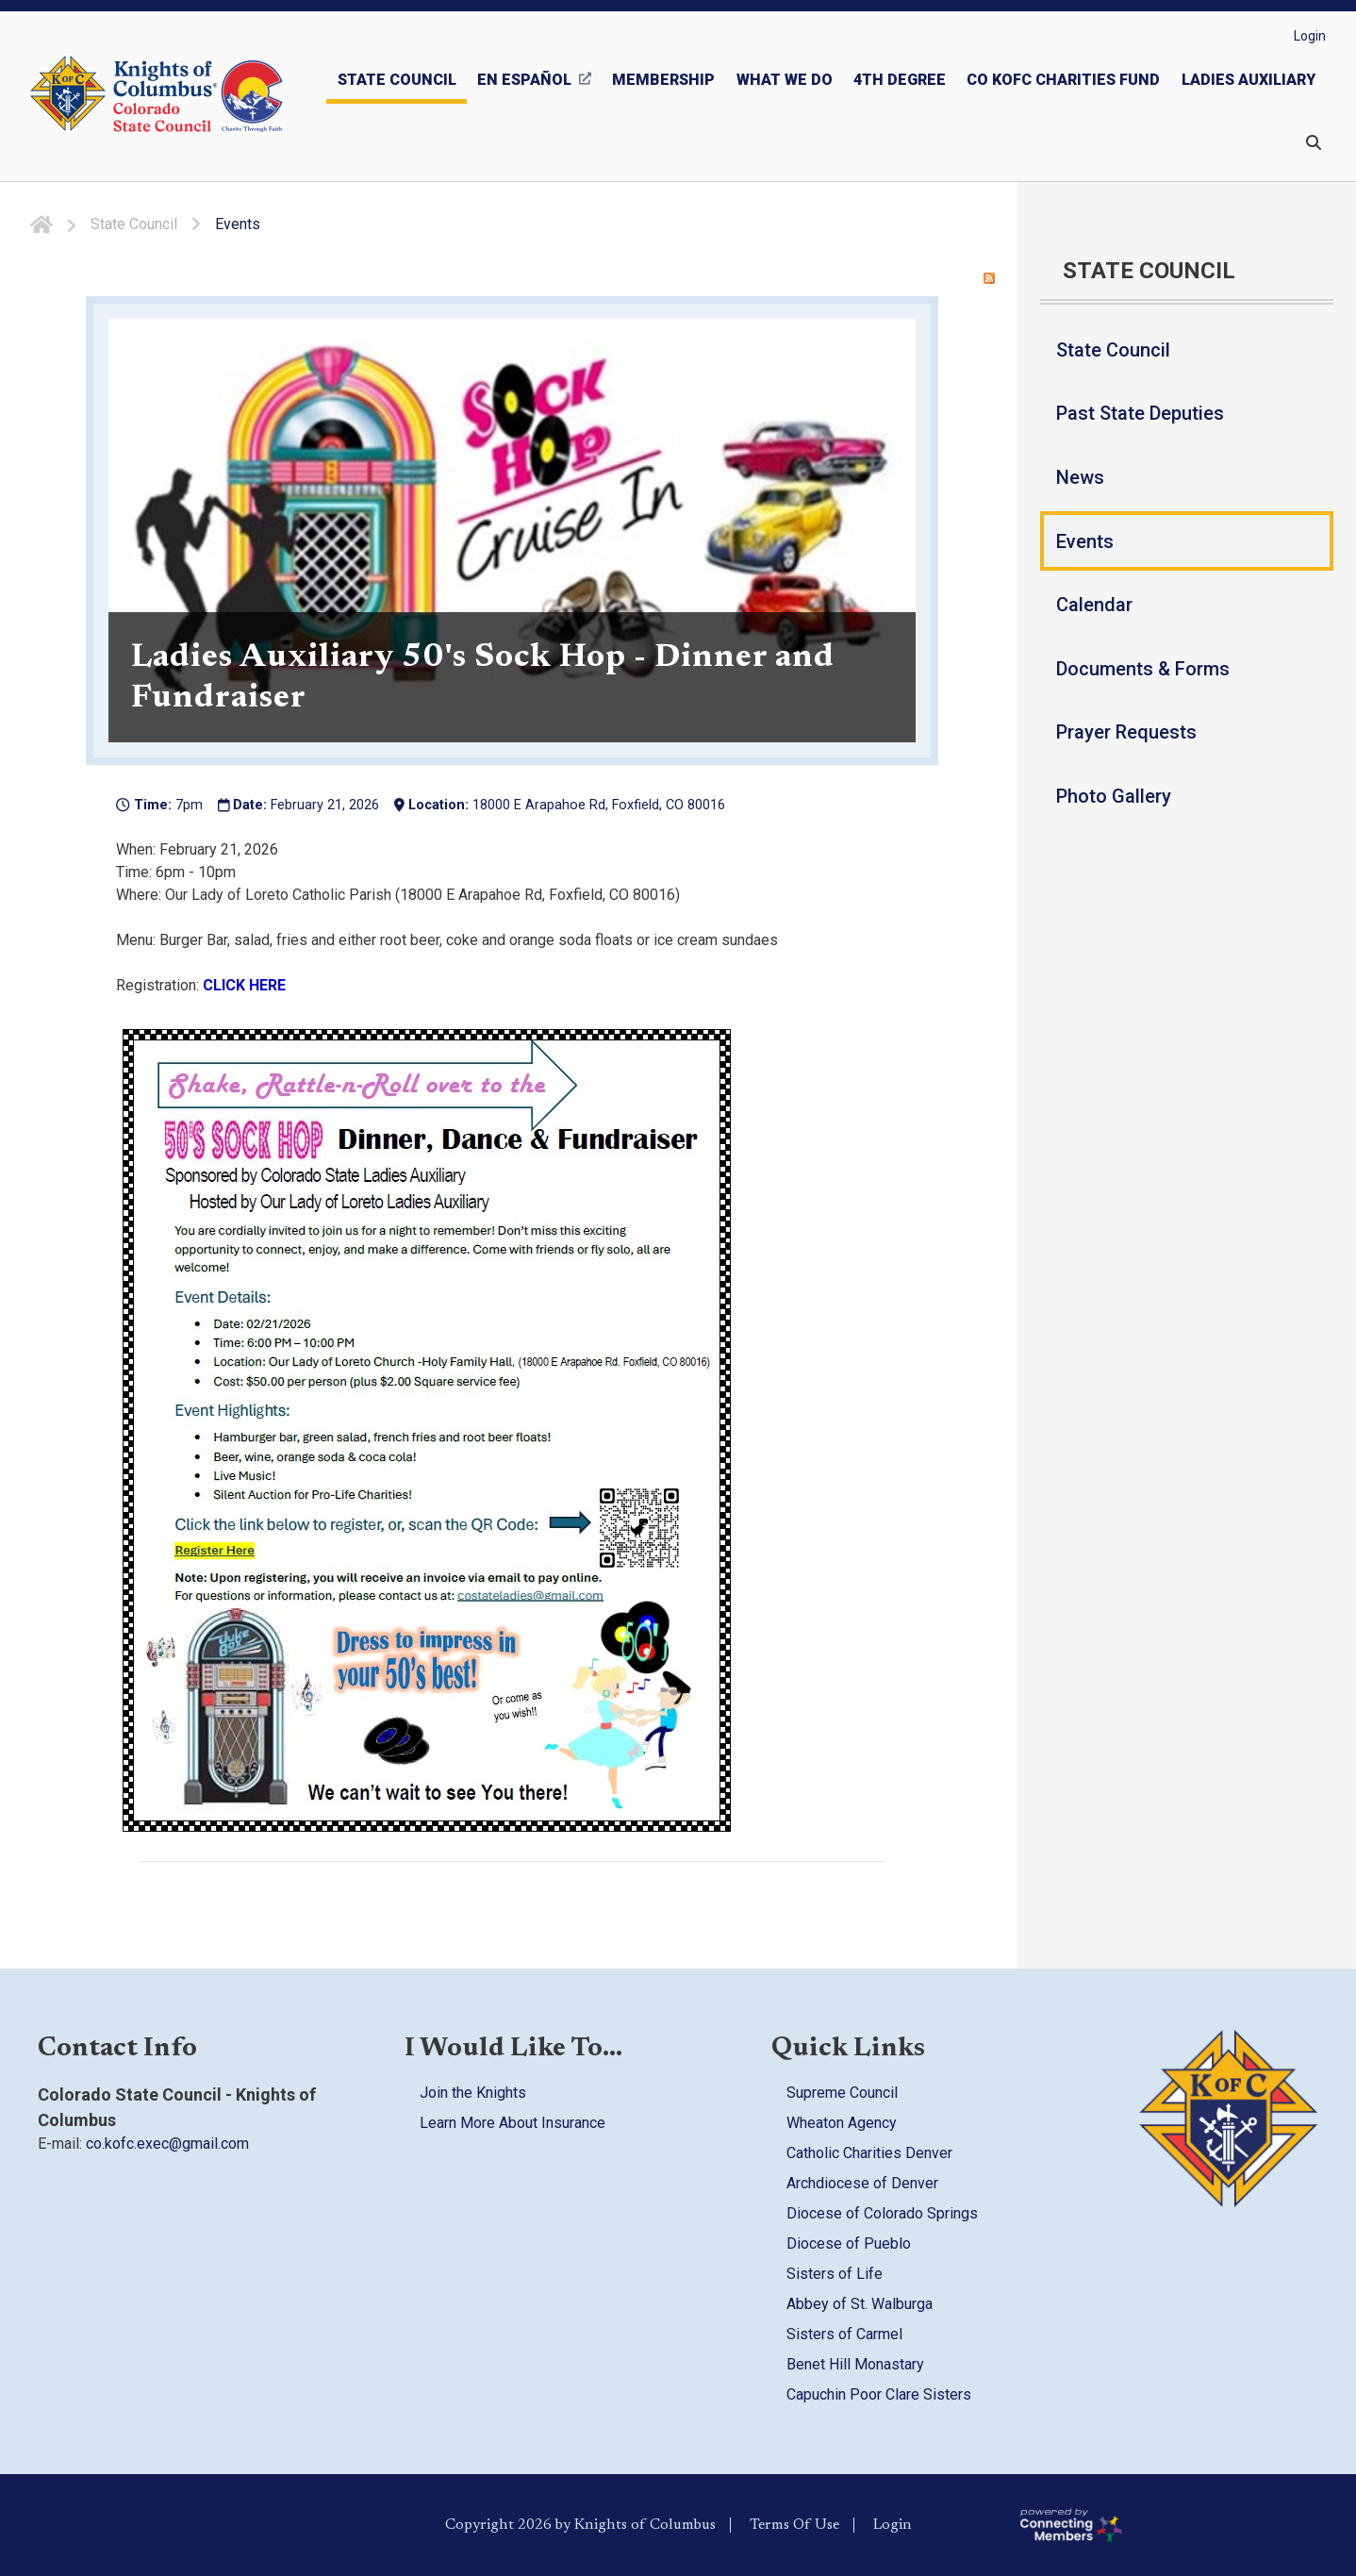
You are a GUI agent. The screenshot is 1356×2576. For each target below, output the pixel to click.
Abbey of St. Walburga (859, 2304)
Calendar (1094, 604)
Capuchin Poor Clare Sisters (878, 2394)
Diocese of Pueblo (848, 2243)
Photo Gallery (1113, 796)
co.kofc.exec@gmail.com (167, 2143)
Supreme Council (842, 2093)
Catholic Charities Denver (869, 2153)
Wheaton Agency (841, 2123)
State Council (1113, 350)
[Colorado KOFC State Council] (198, 96)
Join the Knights (473, 2093)
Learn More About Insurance (512, 2123)
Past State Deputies (1140, 413)
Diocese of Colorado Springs (882, 2213)
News (1080, 477)
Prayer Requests (1126, 732)
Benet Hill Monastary (855, 2364)
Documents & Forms (1143, 668)
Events (1085, 541)
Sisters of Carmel (844, 2334)
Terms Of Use (794, 2525)
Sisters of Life (834, 2274)
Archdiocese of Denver (862, 2183)
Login (1310, 35)
